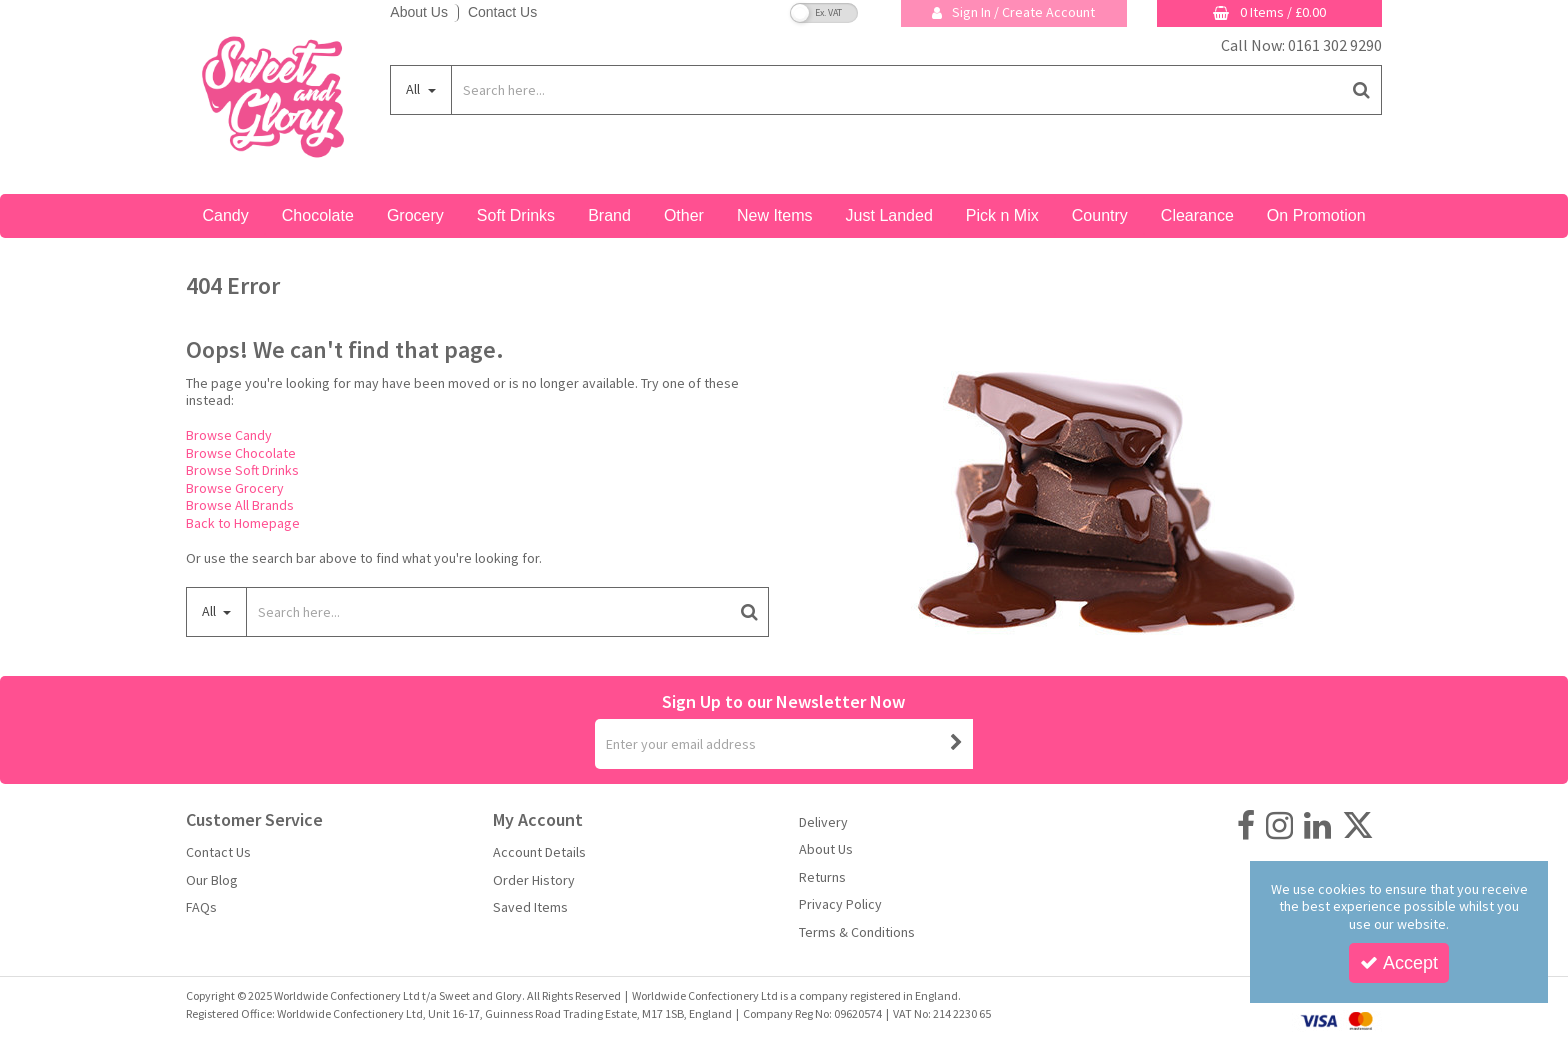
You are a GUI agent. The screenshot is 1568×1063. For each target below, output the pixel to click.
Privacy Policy (840, 904)
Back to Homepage (243, 523)
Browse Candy (229, 435)
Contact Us (502, 12)
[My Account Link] (1013, 13)
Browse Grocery (235, 488)
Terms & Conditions (857, 932)
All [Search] (414, 89)
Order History (534, 880)
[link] (1246, 826)
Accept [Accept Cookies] (1399, 963)
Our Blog (212, 880)
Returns (822, 877)
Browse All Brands (240, 505)
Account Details (539, 852)
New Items (775, 215)
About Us (419, 12)
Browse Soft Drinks (242, 470)
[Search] (897, 90)
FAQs (201, 907)
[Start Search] (1362, 90)
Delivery (823, 822)
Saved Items (530, 907)
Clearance (1197, 215)
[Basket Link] (1269, 13)
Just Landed (889, 215)
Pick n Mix (1002, 215)
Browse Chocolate (241, 453)
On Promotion (1316, 215)
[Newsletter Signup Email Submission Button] (956, 744)
